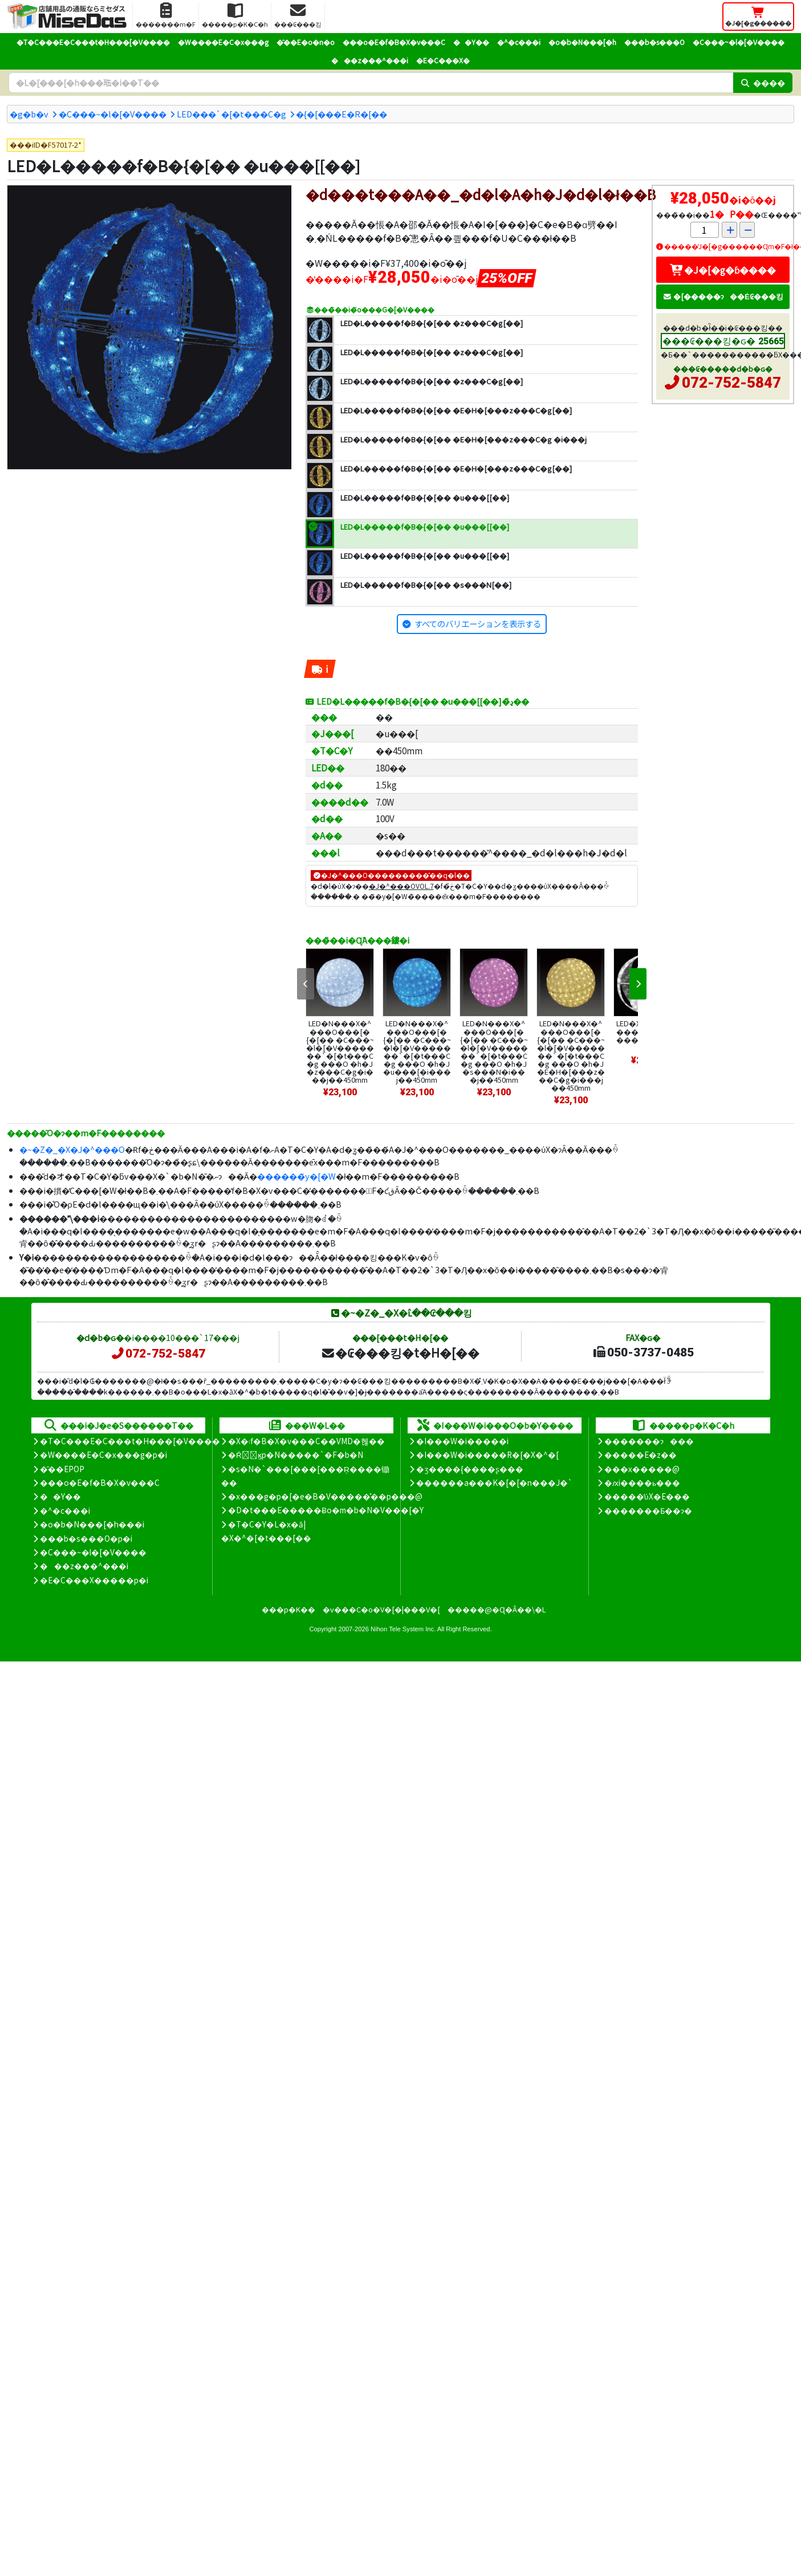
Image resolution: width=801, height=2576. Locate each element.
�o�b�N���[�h (582, 42)
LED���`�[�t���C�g (231, 114)
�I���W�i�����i (462, 1441)
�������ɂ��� (649, 1441)
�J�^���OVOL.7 (401, 886)
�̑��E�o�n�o (306, 42)
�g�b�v (29, 114)
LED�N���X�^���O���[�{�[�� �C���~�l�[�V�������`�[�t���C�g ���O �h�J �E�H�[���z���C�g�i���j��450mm (571, 1055)
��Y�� (471, 42)
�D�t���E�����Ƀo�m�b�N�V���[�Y (326, 1509)
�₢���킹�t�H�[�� (399, 1352)
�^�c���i (518, 42)
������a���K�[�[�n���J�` (494, 1482)
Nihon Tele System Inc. (403, 1629)
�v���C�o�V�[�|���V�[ (381, 1609)
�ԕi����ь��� (642, 1482)
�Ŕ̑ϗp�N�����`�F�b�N (295, 1454)
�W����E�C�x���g (223, 42)
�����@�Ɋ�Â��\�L (497, 1609)
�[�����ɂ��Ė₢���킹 (722, 296)
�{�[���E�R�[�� (341, 114)
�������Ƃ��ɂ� (648, 1510)
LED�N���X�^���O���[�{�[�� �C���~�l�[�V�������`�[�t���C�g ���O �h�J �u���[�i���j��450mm (417, 1051)
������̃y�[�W (296, 1176)
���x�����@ (642, 1468)
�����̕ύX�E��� (646, 1496)
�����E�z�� (640, 1454)
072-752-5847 (731, 382)
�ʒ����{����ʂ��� (469, 1468)
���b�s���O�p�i (86, 1538)
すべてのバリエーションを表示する (477, 623)
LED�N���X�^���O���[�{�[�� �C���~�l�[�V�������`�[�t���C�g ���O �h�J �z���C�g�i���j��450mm (340, 1051)
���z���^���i (369, 60)
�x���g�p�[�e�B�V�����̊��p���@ (325, 1496)
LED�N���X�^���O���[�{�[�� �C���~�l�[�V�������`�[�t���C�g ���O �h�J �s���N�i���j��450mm (494, 1051)
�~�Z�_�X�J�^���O (72, 1149)
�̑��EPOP (62, 1468)
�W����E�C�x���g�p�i (103, 1454)
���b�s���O (654, 42)
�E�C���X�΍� (443, 60)
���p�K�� (288, 1609)
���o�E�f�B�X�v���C (394, 42)
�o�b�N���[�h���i (92, 1524)
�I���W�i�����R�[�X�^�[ (487, 1454)
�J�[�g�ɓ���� (723, 270)
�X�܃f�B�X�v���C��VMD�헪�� (306, 1441)
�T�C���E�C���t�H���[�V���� (93, 42)
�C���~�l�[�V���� (738, 42)
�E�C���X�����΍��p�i (94, 1580)
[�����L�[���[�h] (371, 82)
